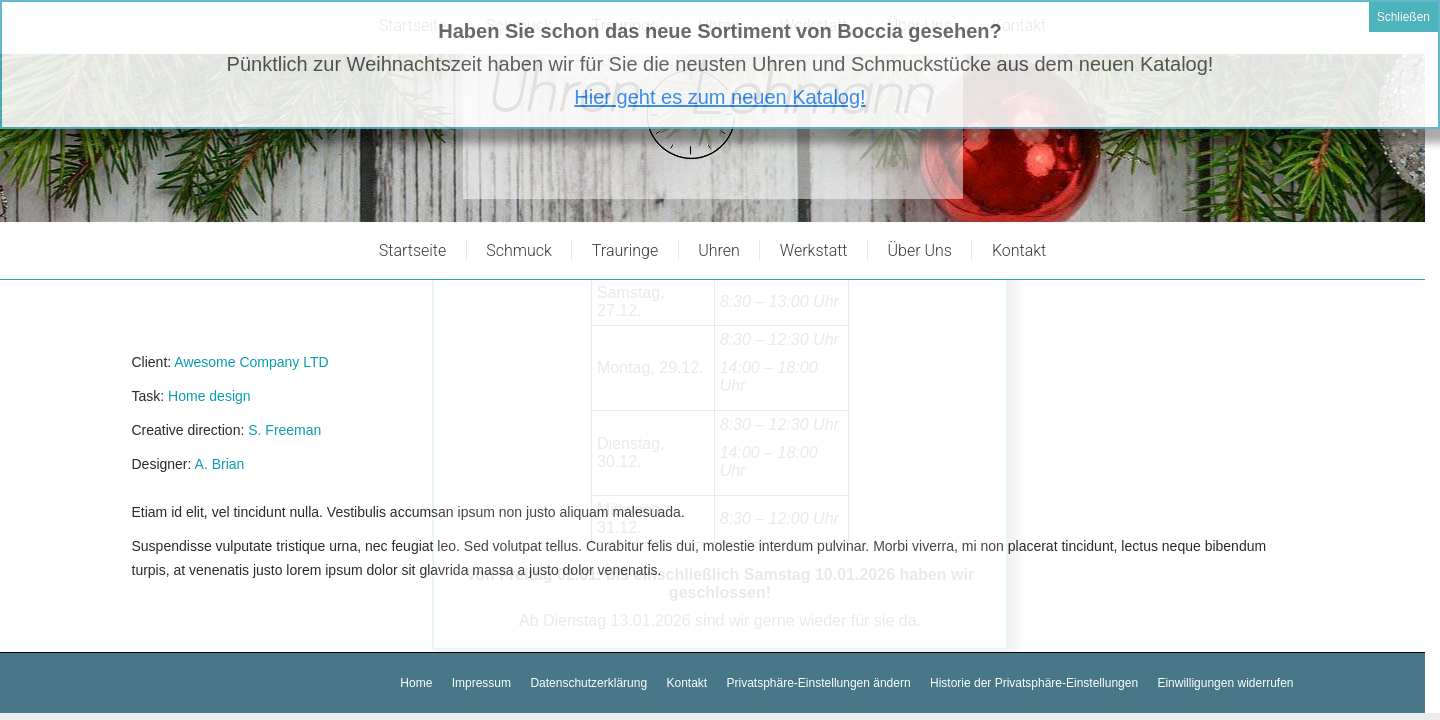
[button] (819, 683)
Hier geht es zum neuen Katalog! (719, 44)
